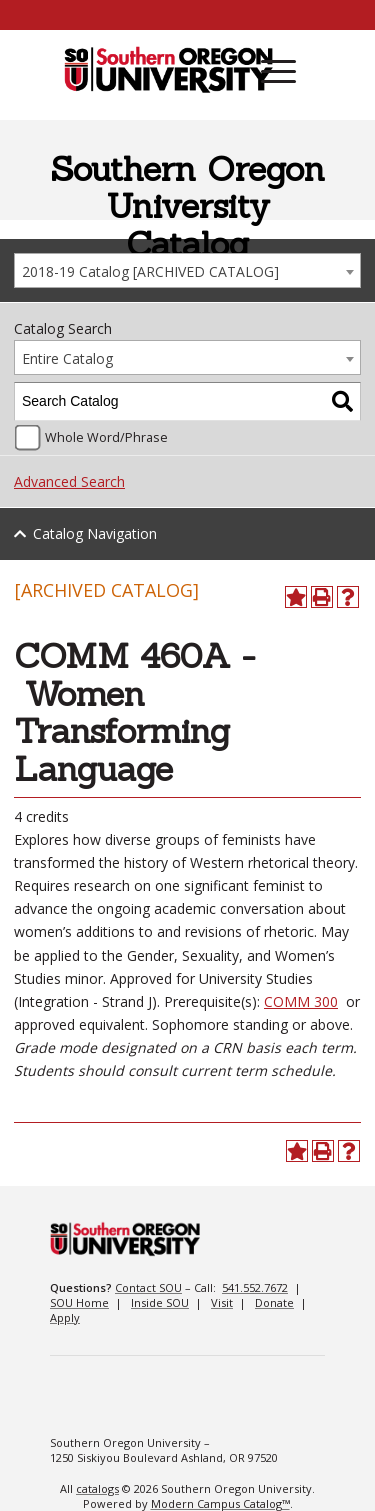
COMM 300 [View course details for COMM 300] (301, 1001)
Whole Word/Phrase (106, 437)
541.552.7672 (255, 1287)
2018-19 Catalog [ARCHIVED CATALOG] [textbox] (150, 271)
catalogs (97, 1488)
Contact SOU (148, 1287)
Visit (222, 1302)
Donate (274, 1302)
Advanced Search (69, 481)
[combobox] (187, 270)
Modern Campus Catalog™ (220, 1503)
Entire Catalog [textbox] (67, 358)
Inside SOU (160, 1302)
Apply (65, 1317)
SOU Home (79, 1302)
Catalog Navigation (95, 533)
